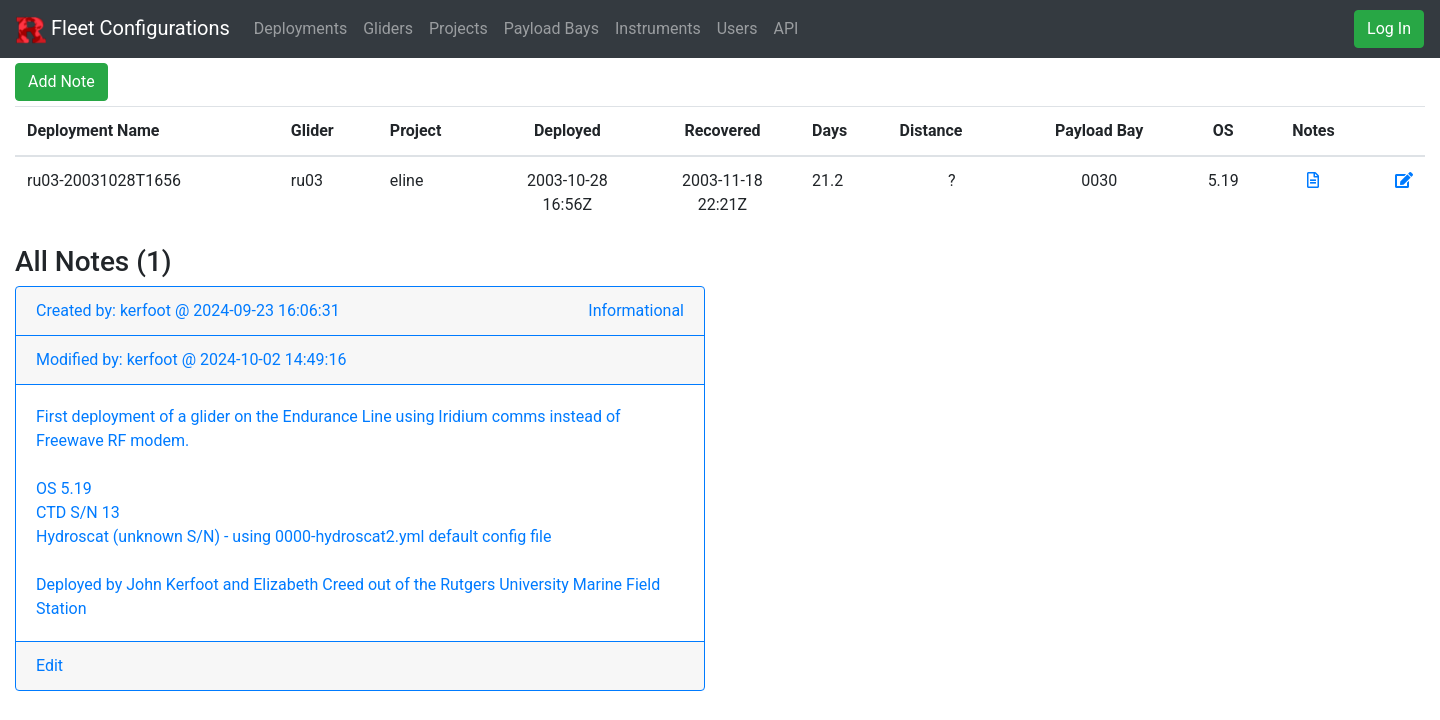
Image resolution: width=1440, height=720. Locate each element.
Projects (458, 28)
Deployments (300, 28)
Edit (49, 665)
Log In (1389, 28)
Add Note (61, 81)
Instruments (658, 28)
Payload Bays (551, 28)
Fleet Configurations (123, 30)
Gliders (388, 28)
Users (737, 28)
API (786, 28)
